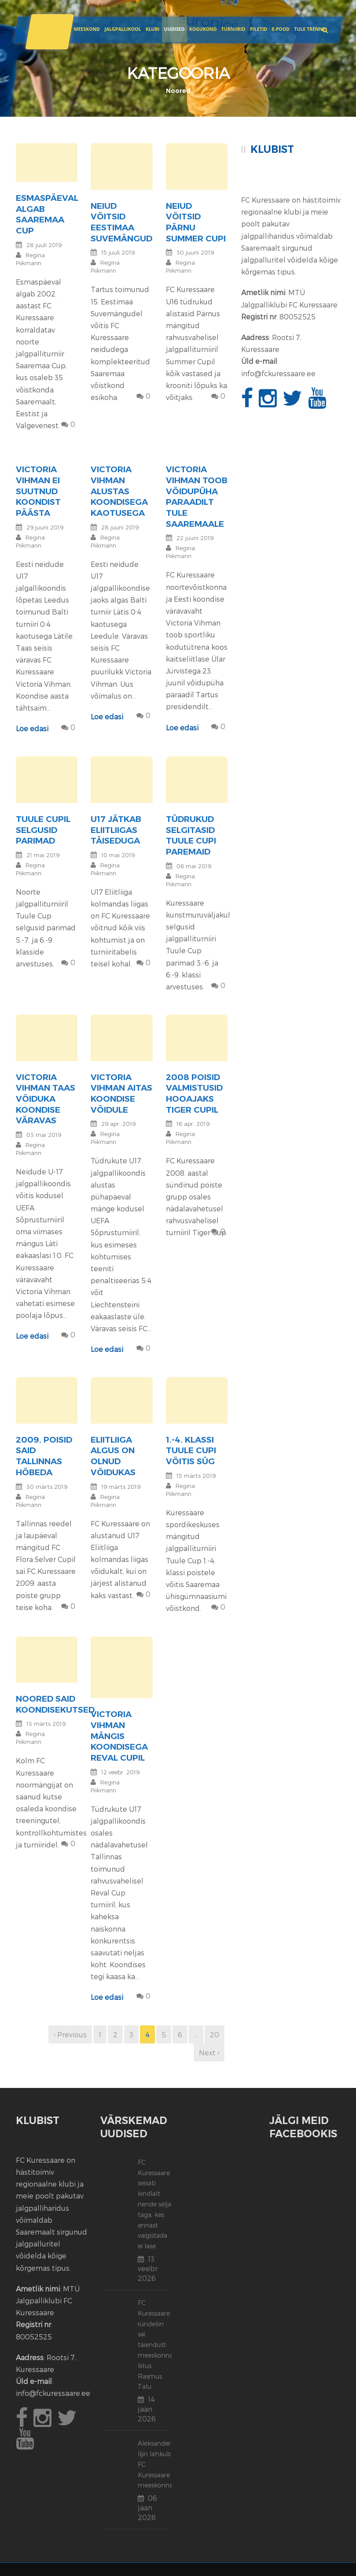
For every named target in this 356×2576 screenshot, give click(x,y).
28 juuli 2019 (44, 244)
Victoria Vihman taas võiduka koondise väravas (45, 1099)
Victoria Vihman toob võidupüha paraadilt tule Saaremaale (197, 496)
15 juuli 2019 (118, 252)
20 (214, 2034)
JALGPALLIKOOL (122, 29)
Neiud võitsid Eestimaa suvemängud (121, 222)
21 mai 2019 (42, 855)
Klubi (152, 29)
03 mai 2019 (43, 1134)
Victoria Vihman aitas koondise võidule (121, 1093)
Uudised (174, 29)
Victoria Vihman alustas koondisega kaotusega (119, 491)
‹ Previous (70, 2034)
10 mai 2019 (118, 855)
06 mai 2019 (193, 866)
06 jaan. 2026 (147, 2507)
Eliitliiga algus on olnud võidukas (113, 1456)
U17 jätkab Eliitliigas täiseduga (116, 830)
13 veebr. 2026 (148, 2268)
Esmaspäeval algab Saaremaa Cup (47, 214)
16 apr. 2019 (192, 1123)
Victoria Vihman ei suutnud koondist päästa (38, 491)
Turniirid (233, 29)
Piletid (258, 29)
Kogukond (203, 29)
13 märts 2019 (46, 1723)
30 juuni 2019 (195, 252)
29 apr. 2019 (118, 1123)
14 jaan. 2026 (147, 2409)
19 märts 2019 (120, 1486)
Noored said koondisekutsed (55, 1704)
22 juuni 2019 (194, 537)
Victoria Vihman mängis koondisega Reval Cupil (119, 1736)
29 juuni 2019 (44, 527)
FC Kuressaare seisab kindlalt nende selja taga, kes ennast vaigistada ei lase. (154, 2204)
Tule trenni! (309, 29)
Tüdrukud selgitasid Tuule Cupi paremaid (191, 835)
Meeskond (86, 29)
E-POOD (280, 29)
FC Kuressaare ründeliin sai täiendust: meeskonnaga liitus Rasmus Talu (159, 2344)
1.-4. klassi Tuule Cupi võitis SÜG (191, 1450)
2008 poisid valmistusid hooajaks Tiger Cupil (194, 1093)
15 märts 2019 (196, 1475)
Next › (209, 2052)
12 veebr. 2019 (120, 1772)
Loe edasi (32, 728)
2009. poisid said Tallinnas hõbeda (44, 1456)
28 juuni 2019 (120, 527)
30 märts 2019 (46, 1486)
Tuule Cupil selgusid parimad (43, 830)
